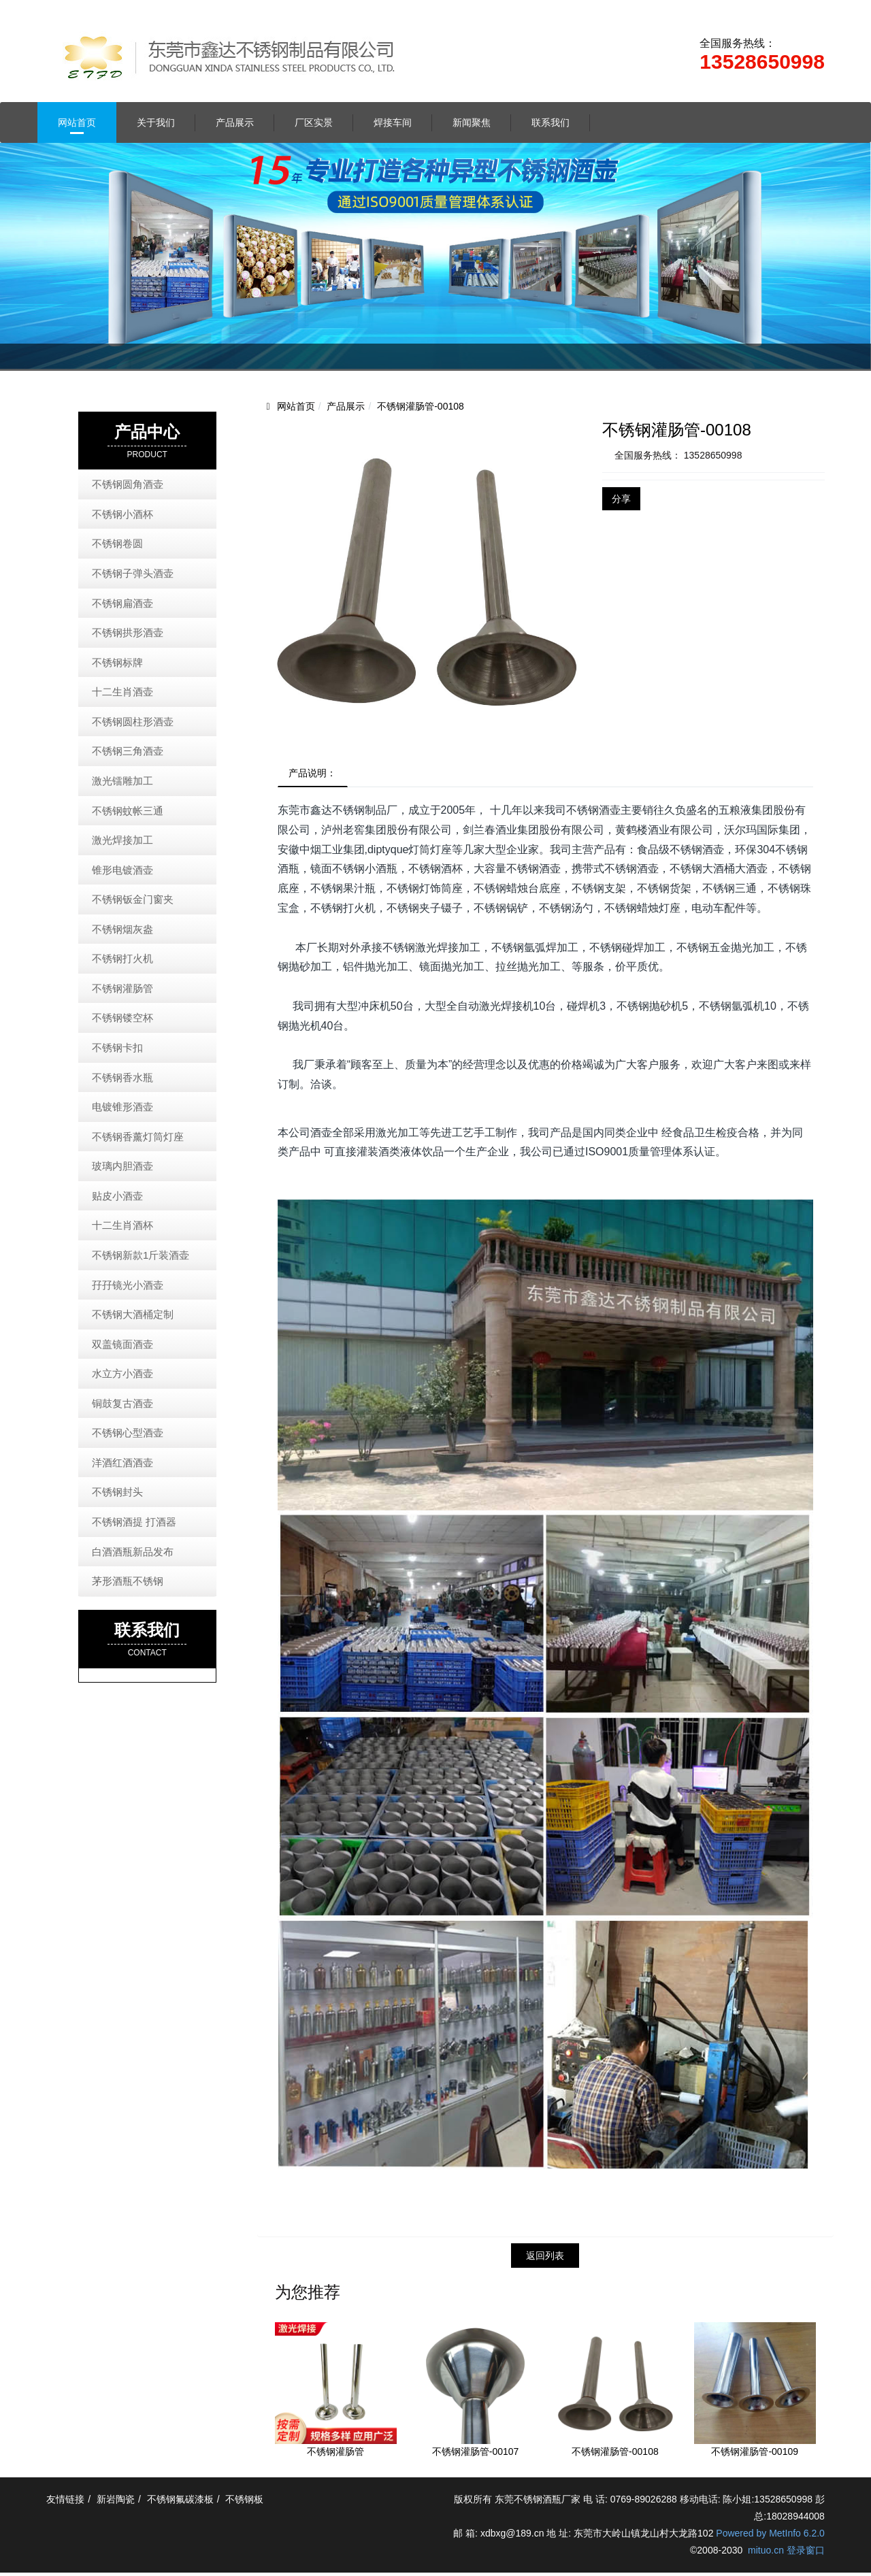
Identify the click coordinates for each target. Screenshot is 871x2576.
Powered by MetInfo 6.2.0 (770, 2536)
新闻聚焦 (472, 122)
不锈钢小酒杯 (122, 514)
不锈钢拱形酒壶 (127, 632)
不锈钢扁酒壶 (122, 603)
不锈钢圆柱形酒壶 (133, 721)
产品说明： (316, 774)
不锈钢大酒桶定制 (133, 1314)
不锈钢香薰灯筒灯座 (138, 1136)
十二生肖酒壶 (122, 691)
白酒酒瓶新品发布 (133, 1551)
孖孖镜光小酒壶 (127, 1285)
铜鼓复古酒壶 (122, 1403)
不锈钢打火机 (122, 958)
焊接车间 (393, 122)
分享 (621, 498)
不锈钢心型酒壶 (127, 1432)
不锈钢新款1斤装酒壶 (140, 1255)
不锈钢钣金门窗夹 (133, 899)
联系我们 (550, 122)
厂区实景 (314, 122)
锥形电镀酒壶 (122, 870)
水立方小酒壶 (122, 1373)
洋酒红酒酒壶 (122, 1462)
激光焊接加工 (122, 840)
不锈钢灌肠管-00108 (420, 406)
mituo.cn (766, 2553)
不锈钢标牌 (117, 662)
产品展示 (235, 122)
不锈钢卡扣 (117, 1047)
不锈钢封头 (117, 1492)
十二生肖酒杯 (122, 1225)
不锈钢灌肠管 (335, 2454)
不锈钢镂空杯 (122, 1017)
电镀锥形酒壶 (122, 1106)
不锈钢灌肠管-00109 (754, 2454)
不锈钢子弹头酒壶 (133, 573)
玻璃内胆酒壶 (122, 1166)
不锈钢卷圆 (117, 543)
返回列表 (545, 2258)
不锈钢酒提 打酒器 (134, 1522)
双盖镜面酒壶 (122, 1344)
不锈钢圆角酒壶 (127, 484)
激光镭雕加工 (122, 781)
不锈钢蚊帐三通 (127, 810)
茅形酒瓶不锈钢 (127, 1581)
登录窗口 (806, 2553)
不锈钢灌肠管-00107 (475, 2454)
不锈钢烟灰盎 (122, 929)
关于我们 (156, 122)
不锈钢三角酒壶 (127, 751)
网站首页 (77, 122)
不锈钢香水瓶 (122, 1077)
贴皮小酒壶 (117, 1196)
